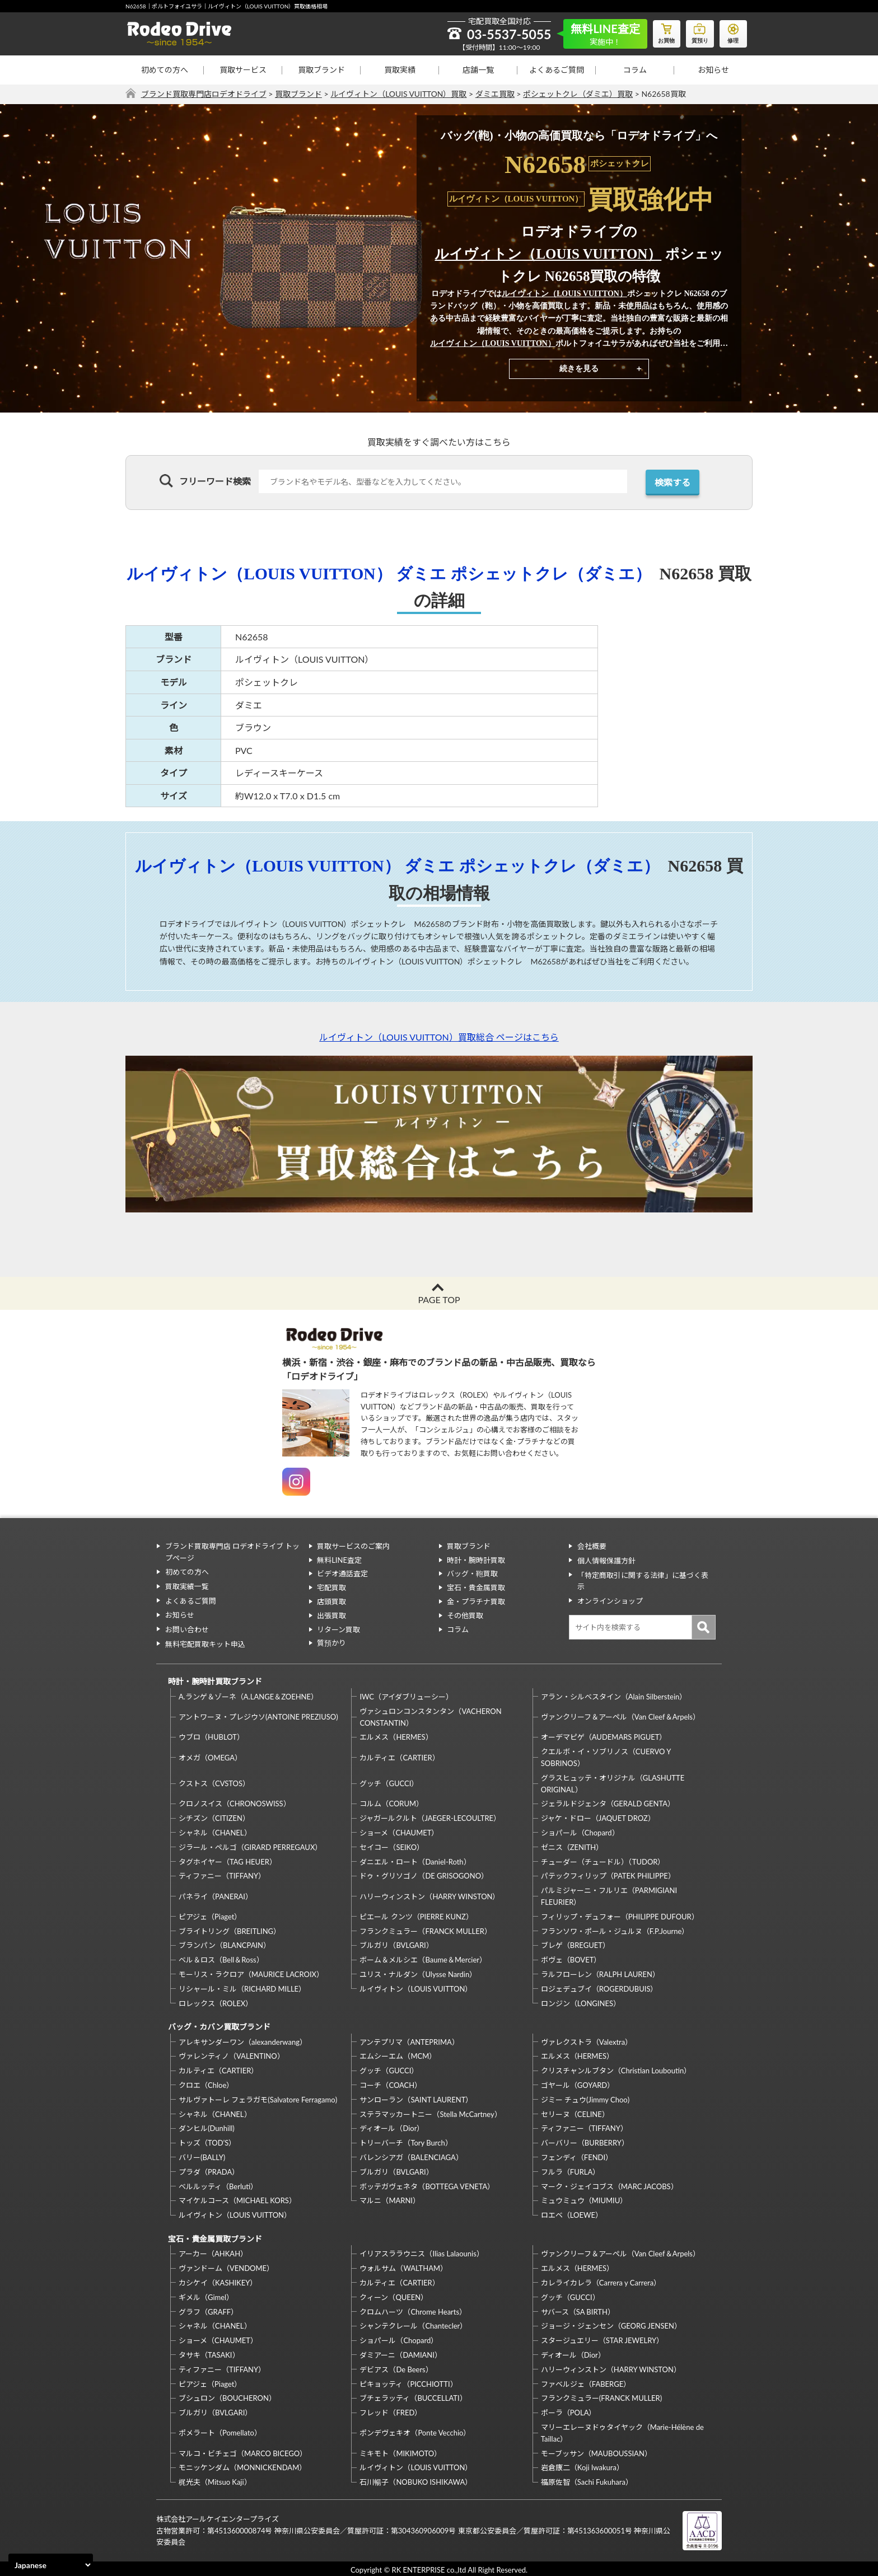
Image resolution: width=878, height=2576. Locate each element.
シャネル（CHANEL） (215, 1830)
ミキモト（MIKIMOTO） (400, 2450)
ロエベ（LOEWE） (572, 2213)
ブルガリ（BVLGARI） (396, 1944)
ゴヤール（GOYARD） (577, 2082)
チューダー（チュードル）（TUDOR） (603, 1860)
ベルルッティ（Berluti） (218, 2184)
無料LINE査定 (339, 1559)
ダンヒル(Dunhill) (207, 2126)
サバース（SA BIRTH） (578, 2309)
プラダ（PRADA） (209, 2169)
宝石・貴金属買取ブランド (214, 2236)
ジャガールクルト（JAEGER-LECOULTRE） (430, 1816)
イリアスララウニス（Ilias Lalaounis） (421, 2251)
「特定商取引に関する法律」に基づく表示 (646, 1573)
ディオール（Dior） (391, 2126)
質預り (699, 31)
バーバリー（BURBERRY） (585, 2141)
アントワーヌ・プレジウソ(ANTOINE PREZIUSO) (258, 1715)
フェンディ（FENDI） (577, 2155)
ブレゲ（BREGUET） (575, 1944)
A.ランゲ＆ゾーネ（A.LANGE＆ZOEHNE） (248, 1694)
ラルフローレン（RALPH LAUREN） (600, 1972)
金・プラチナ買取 (476, 1601)
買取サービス (243, 69)
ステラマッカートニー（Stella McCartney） (430, 2111)
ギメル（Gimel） (206, 2294)
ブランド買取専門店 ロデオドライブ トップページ (232, 1552)
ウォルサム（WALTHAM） (403, 2265)
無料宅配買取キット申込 (205, 1640)
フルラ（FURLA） (570, 2169)
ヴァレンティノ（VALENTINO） (231, 2054)
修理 (733, 31)
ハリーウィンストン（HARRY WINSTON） (429, 1894)
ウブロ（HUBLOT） (211, 1735)
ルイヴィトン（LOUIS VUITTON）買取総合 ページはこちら (439, 1037)
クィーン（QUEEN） (393, 2294)
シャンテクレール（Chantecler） (413, 2323)
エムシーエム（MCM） (397, 2054)
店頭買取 (331, 1601)
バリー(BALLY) (202, 2155)
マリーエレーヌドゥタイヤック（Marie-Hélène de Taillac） (622, 2430)
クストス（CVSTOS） (214, 1782)
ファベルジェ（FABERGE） (586, 2381)
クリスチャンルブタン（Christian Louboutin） (616, 2068)
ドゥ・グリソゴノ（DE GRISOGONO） (423, 1874)
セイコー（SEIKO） (391, 1845)
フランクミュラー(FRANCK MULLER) (601, 2395)
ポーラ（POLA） (568, 2410)
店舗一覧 (478, 69)
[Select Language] (50, 2565)
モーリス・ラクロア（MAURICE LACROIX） (251, 1972)
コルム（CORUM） (391, 1802)
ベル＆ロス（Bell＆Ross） (221, 1958)
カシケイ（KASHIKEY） (218, 2279)
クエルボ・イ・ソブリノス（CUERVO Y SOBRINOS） (606, 1756)
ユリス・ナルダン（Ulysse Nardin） (418, 1972)
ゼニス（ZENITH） (572, 1845)
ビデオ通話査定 (342, 1573)
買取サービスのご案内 (353, 1546)
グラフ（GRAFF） (208, 2309)
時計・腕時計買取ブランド (214, 1680)
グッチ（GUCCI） (388, 1782)
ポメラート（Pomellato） (220, 2430)
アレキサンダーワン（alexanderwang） (243, 2039)
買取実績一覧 (186, 1585)
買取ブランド (321, 69)
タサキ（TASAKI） (209, 2352)
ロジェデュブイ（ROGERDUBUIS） (599, 1987)
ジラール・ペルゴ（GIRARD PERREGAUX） (250, 1845)
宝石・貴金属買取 (476, 1587)
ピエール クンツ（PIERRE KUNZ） (416, 1914)
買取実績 (399, 69)
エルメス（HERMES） (395, 1735)
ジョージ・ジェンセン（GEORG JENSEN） (611, 2323)
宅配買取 (331, 1587)
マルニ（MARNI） (389, 2198)
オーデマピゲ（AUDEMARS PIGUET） (604, 1735)
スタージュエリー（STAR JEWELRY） (602, 2338)
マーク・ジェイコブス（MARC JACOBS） (609, 2184)
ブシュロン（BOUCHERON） (227, 2395)
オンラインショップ (609, 1587)
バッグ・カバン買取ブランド (218, 2025)
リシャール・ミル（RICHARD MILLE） (242, 1987)
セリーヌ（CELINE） (575, 2111)
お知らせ (713, 69)
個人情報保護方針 (606, 1559)
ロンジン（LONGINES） (580, 2001)
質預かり (331, 1642)
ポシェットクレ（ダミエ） (563, 573)
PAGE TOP (439, 1299)
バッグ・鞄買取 (472, 1573)
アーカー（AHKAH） (213, 2251)
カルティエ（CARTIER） (399, 1755)
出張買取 (331, 1615)
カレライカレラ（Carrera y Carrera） (601, 2279)
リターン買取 (338, 1628)
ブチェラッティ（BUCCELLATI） (412, 2395)
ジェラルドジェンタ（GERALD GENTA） (608, 1802)
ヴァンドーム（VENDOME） (226, 2265)
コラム (635, 69)
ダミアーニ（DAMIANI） (400, 2352)
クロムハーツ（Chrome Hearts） (412, 2309)
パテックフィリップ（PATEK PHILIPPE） (608, 1874)
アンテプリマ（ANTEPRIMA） (409, 2039)
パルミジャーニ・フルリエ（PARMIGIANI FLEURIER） (609, 1895)
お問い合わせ (186, 1626)
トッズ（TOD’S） (207, 2141)
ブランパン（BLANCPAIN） (224, 1944)
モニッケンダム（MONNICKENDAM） (242, 2465)
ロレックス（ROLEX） (216, 2001)
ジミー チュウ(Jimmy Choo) (585, 2097)
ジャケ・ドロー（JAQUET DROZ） (598, 1816)
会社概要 (591, 1546)
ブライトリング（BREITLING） (230, 1929)
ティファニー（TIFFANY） (222, 1874)
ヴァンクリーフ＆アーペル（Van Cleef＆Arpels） (620, 1715)
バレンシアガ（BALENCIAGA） (411, 2155)
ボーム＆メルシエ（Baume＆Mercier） (423, 1958)
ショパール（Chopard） (580, 1830)
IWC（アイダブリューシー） (406, 1694)
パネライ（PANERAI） (216, 1894)
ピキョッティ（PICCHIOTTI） (408, 2381)
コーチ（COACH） (390, 2082)
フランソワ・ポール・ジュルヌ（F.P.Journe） (615, 1929)
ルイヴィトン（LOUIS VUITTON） (548, 253)
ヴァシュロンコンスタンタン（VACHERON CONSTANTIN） (430, 1715)
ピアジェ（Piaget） (210, 1914)
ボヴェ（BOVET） (571, 1958)
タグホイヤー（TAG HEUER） (228, 1860)
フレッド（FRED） (390, 2410)
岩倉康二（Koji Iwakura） (582, 2465)
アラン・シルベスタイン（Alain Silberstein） (614, 1694)
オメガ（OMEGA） (210, 1755)
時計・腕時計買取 (476, 1559)
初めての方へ (164, 69)
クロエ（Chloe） (206, 2082)
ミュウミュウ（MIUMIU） (584, 2198)
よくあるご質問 (556, 69)
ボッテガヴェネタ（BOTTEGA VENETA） (426, 2184)
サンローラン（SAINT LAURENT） (416, 2097)
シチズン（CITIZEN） (214, 1816)
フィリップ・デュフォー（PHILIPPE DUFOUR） (620, 1914)
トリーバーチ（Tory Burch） (405, 2141)
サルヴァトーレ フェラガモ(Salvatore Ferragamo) (258, 2097)
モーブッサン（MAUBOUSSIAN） (596, 2450)
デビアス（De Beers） (395, 2366)
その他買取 (465, 1615)
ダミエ (430, 573)
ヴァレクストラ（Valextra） (586, 2039)
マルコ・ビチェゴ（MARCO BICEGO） (243, 2450)
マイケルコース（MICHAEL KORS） (237, 2198)
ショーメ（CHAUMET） (398, 1830)
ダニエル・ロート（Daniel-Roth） (414, 1860)
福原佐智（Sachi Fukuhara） (587, 2479)
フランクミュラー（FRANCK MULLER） (425, 1929)
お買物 (666, 31)
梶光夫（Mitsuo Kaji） (215, 2479)
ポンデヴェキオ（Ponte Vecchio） (414, 2430)
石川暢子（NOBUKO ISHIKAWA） (415, 2479)
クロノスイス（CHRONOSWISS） (235, 1802)
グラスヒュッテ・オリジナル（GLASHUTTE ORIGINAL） (612, 1782)
